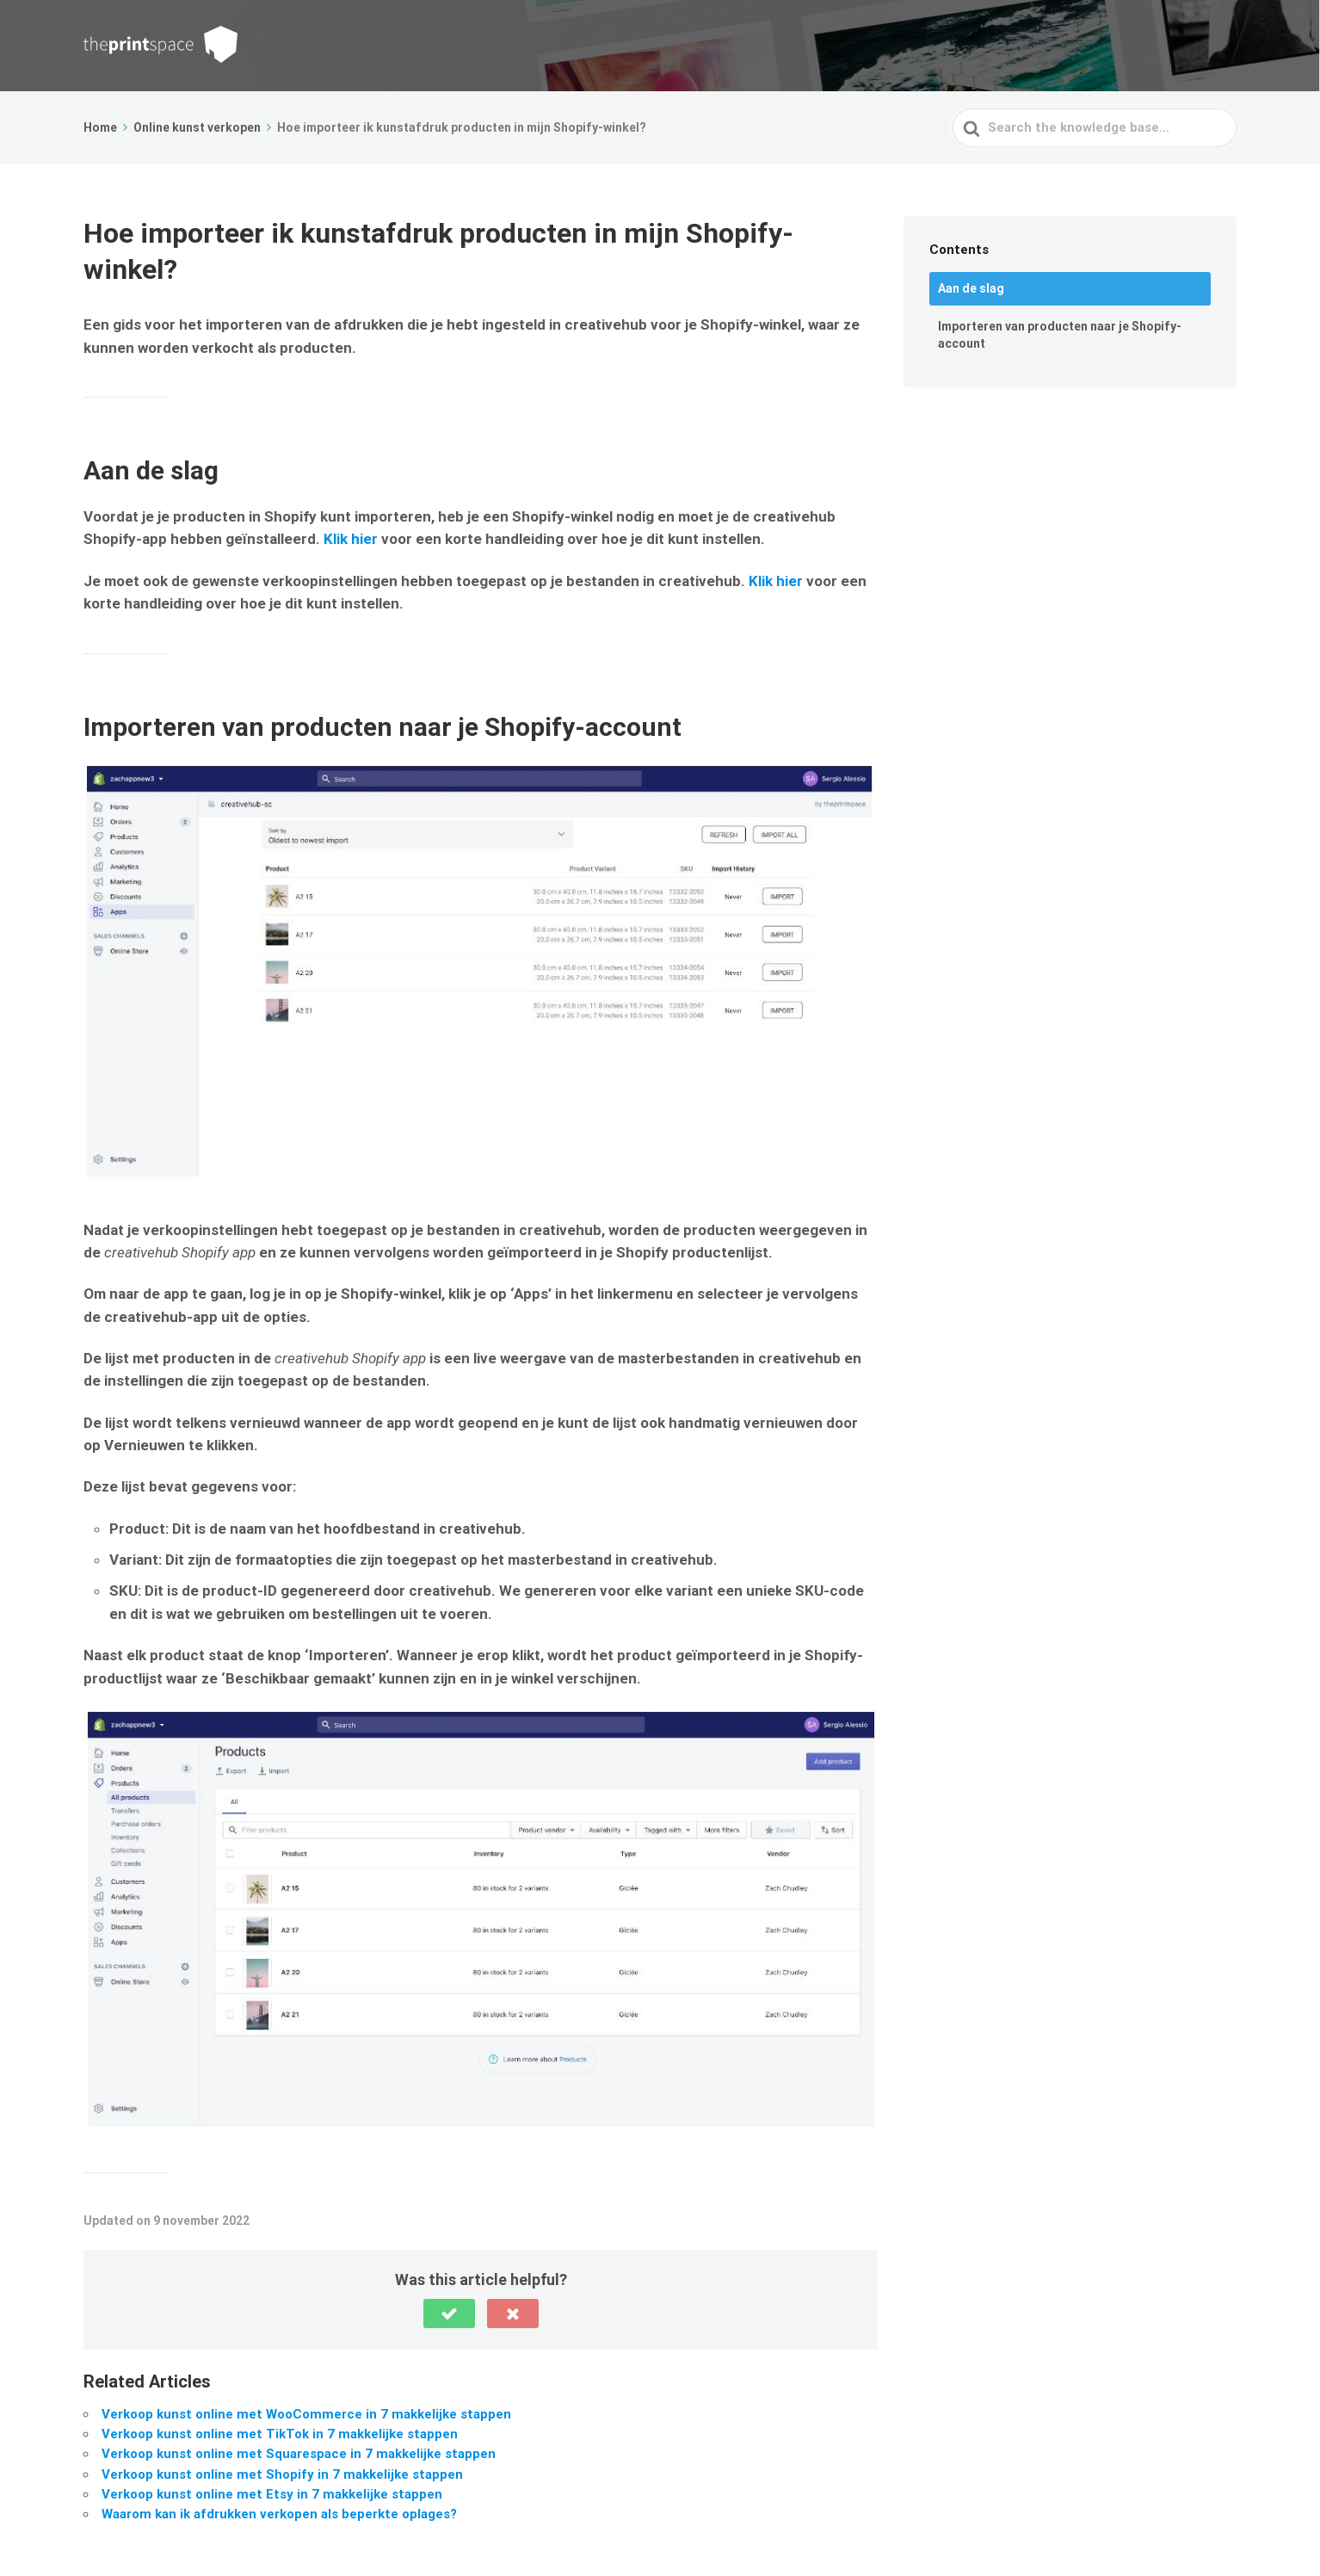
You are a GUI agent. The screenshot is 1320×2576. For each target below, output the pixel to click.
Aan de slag (971, 288)
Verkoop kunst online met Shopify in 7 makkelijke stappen (282, 2474)
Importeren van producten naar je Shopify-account (1059, 334)
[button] (449, 2313)
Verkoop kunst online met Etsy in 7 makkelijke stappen (272, 2494)
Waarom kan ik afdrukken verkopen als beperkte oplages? (279, 2514)
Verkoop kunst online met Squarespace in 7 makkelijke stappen (299, 2454)
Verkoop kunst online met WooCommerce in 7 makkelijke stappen (306, 2414)
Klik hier (349, 538)
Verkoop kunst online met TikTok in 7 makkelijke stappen (280, 2434)
